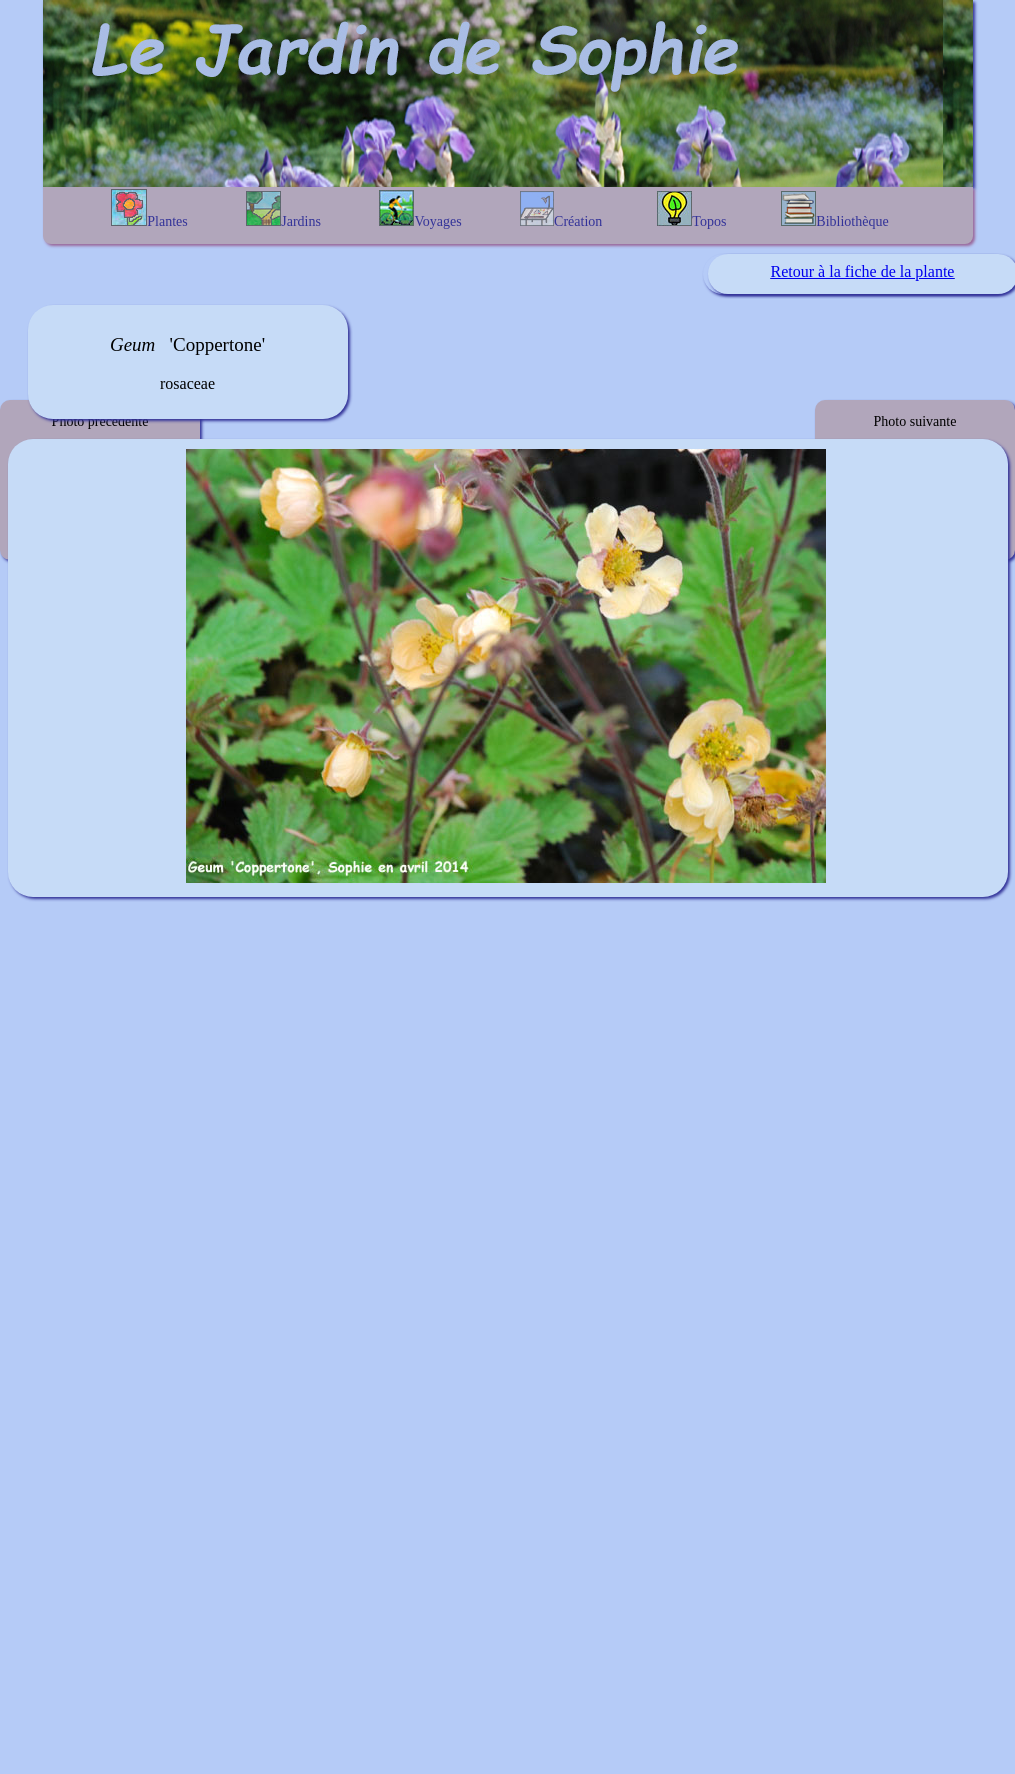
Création (561, 210)
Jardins (283, 210)
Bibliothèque (834, 210)
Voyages (420, 209)
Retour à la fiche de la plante (863, 271)
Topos (691, 210)
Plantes (149, 209)
